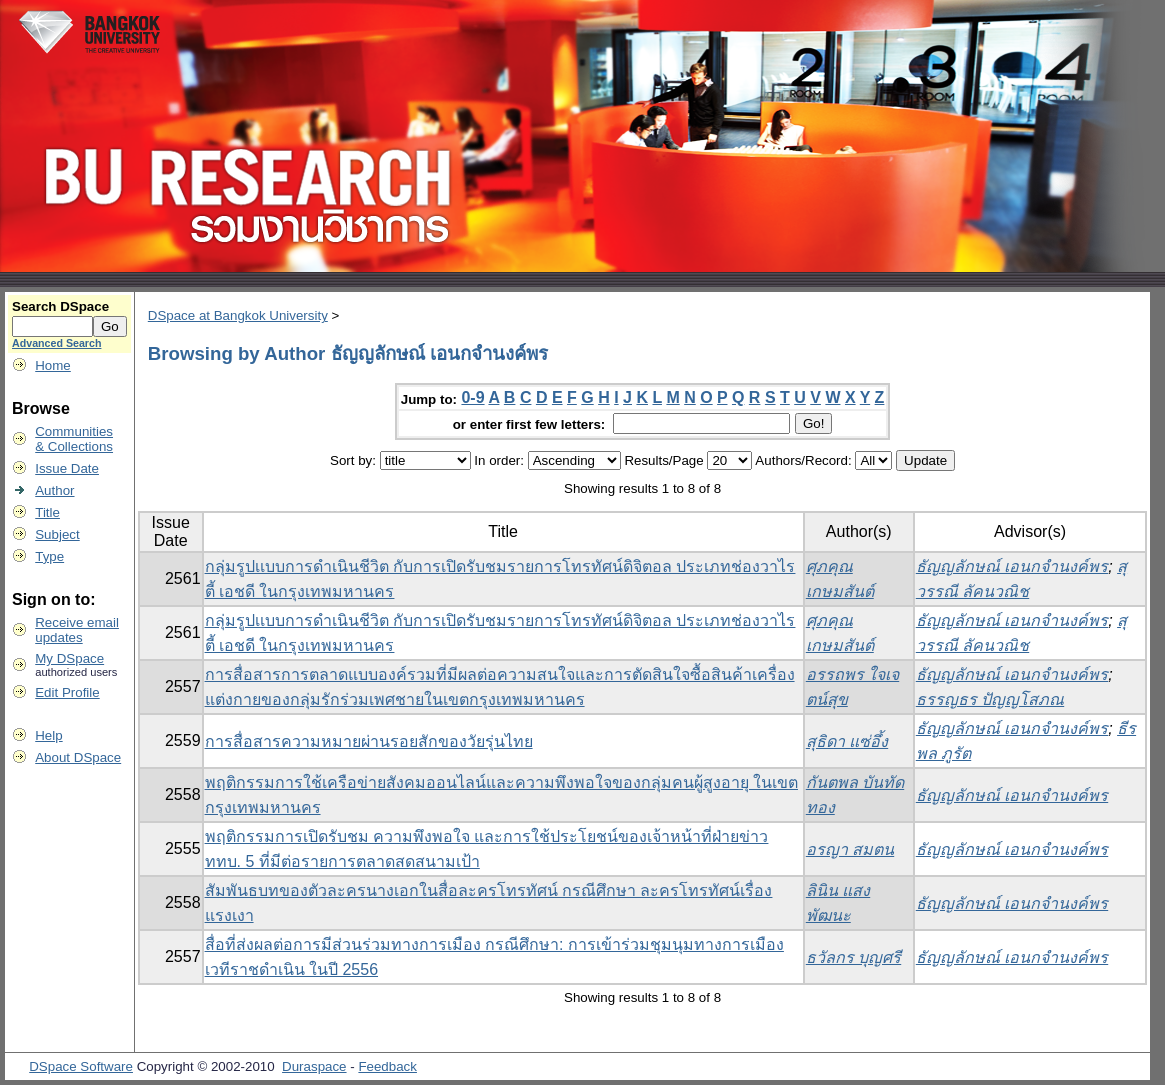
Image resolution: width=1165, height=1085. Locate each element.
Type (49, 556)
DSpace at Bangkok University (238, 315)
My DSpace (69, 658)
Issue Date (67, 468)
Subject (57, 534)
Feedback (387, 1066)
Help (48, 735)
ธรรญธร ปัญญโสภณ (990, 699)
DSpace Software (81, 1066)
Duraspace (314, 1066)
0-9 (472, 397)
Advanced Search (56, 343)
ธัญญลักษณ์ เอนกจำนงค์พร (1012, 566)
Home (53, 365)
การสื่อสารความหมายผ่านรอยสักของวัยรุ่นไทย (369, 741)
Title (47, 512)
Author (54, 490)
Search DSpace (60, 306)
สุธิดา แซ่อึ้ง (847, 741)
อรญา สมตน (850, 849)
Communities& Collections (74, 439)
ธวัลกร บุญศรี (853, 957)
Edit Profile (67, 692)
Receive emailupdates (77, 630)
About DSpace (78, 757)
